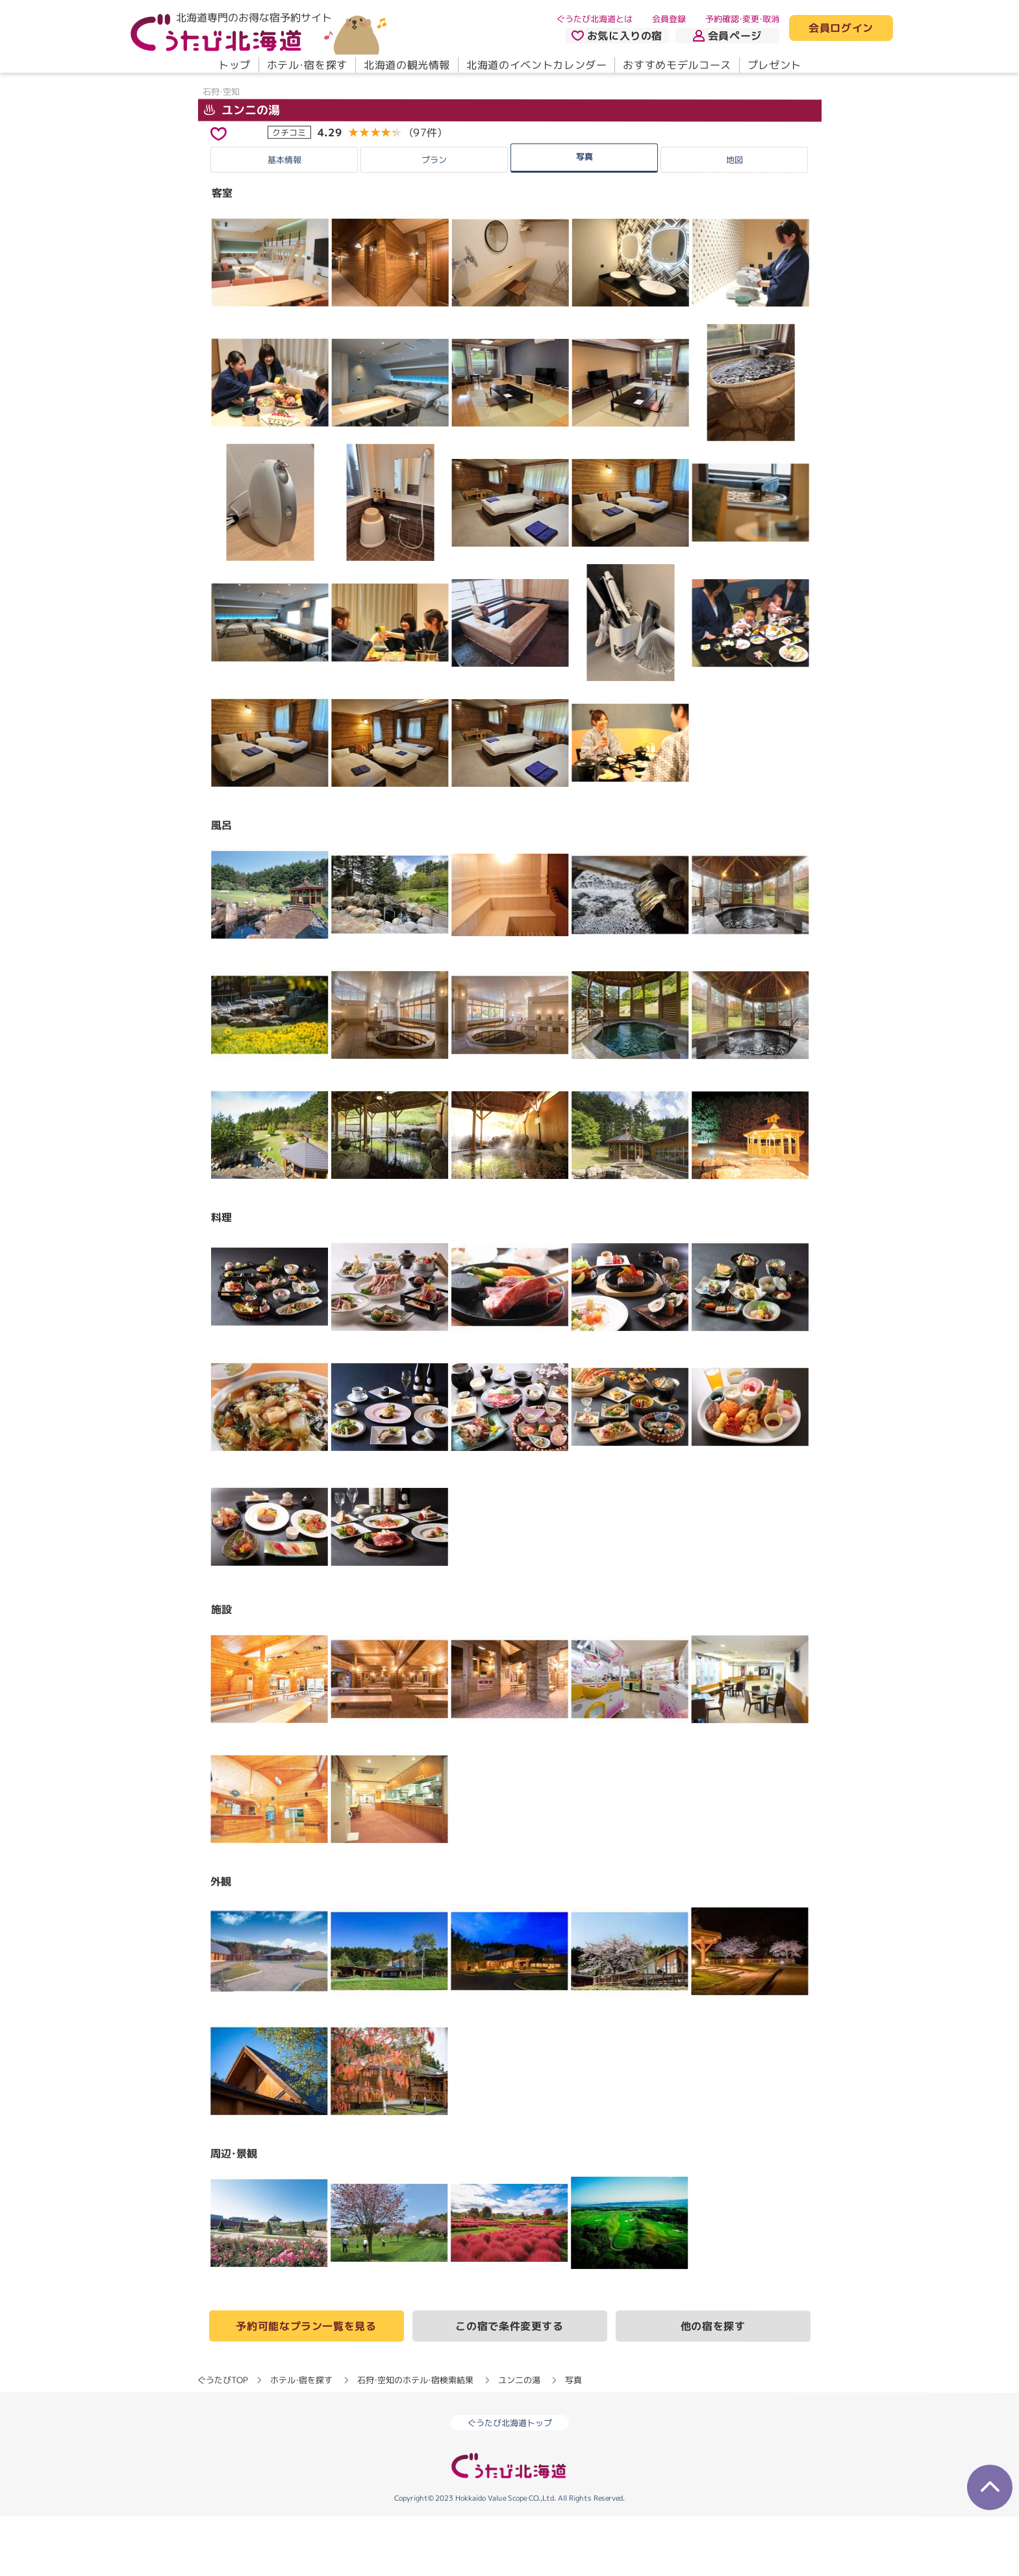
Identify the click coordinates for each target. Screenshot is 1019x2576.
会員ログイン (841, 28)
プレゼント (774, 65)
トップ (234, 65)
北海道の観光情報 (406, 65)
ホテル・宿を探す (306, 65)
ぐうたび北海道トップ (510, 2482)
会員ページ (727, 36)
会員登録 (669, 19)
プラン (434, 219)
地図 (734, 219)
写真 (584, 215)
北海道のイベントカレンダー (536, 65)
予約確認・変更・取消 (742, 19)
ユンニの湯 (241, 169)
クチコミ (289, 191)
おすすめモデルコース (677, 65)
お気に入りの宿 (616, 36)
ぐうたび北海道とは (595, 19)
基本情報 (284, 219)
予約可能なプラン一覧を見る (306, 2386)
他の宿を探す (713, 2386)
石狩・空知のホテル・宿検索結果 (415, 2440)
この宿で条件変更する (509, 2386)
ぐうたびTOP (222, 2440)
